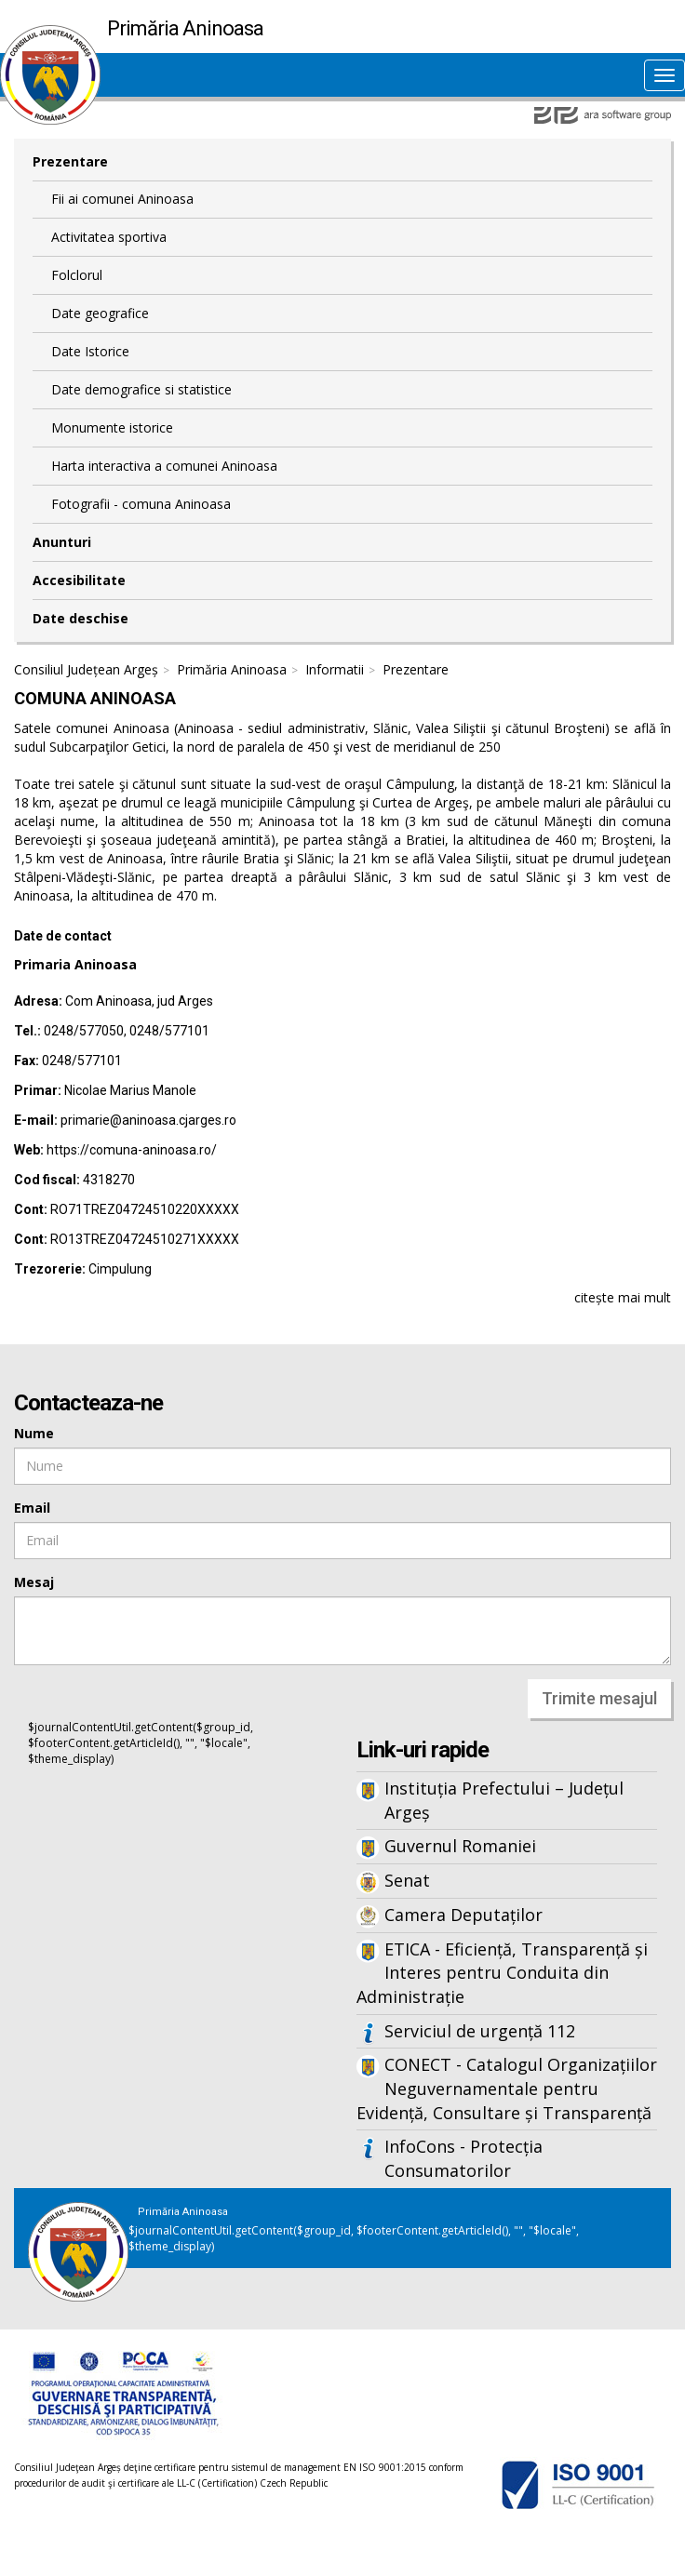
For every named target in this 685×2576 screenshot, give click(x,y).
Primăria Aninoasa (232, 669)
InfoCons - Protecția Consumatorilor (463, 2158)
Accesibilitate (79, 580)
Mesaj (34, 1582)
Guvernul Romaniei (460, 1846)
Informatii (334, 669)
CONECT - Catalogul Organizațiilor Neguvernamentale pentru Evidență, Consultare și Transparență (506, 2088)
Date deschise (80, 618)
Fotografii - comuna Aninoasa (141, 504)
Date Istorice (90, 351)
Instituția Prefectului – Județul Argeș (504, 1800)
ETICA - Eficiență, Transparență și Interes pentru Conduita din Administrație (502, 1973)
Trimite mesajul (599, 1698)
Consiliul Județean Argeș (86, 669)
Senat (407, 1880)
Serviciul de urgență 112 (479, 2031)
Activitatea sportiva (109, 237)
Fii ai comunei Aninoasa (122, 198)
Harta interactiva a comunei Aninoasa (164, 465)
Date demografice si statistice (141, 389)
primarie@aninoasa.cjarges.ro (148, 1120)
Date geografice (100, 313)
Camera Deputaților (463, 1914)
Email (32, 1507)
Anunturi (62, 542)
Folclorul (76, 275)
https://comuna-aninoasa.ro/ (132, 1149)
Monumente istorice (112, 427)
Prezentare (70, 161)
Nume (34, 1433)
